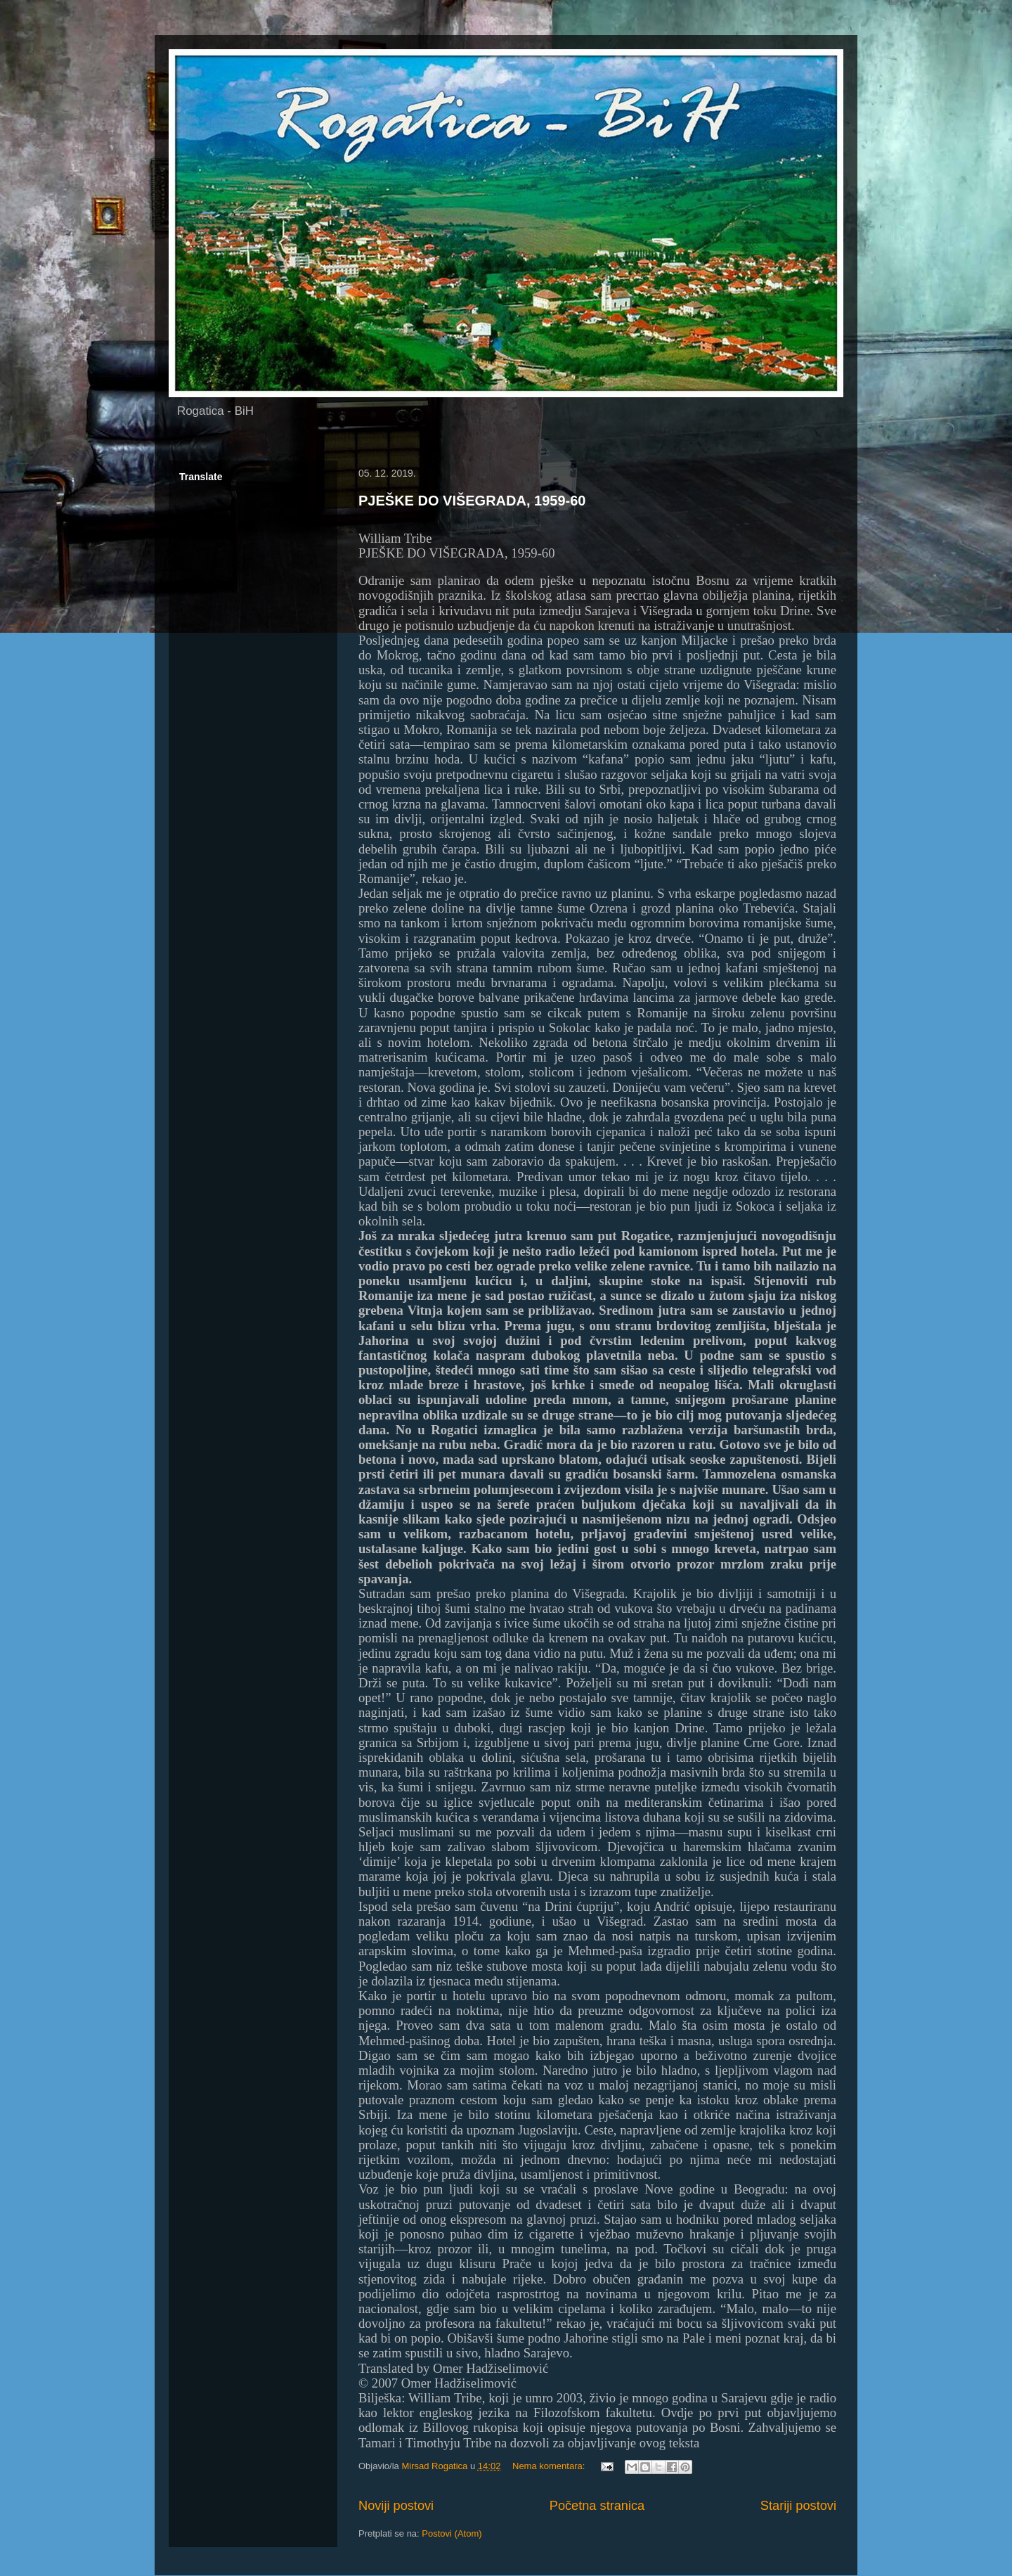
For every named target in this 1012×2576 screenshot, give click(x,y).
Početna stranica (597, 2506)
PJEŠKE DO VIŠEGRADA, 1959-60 (471, 500)
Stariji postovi (798, 2506)
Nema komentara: (550, 2466)
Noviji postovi (396, 2506)
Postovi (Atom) (451, 2533)
